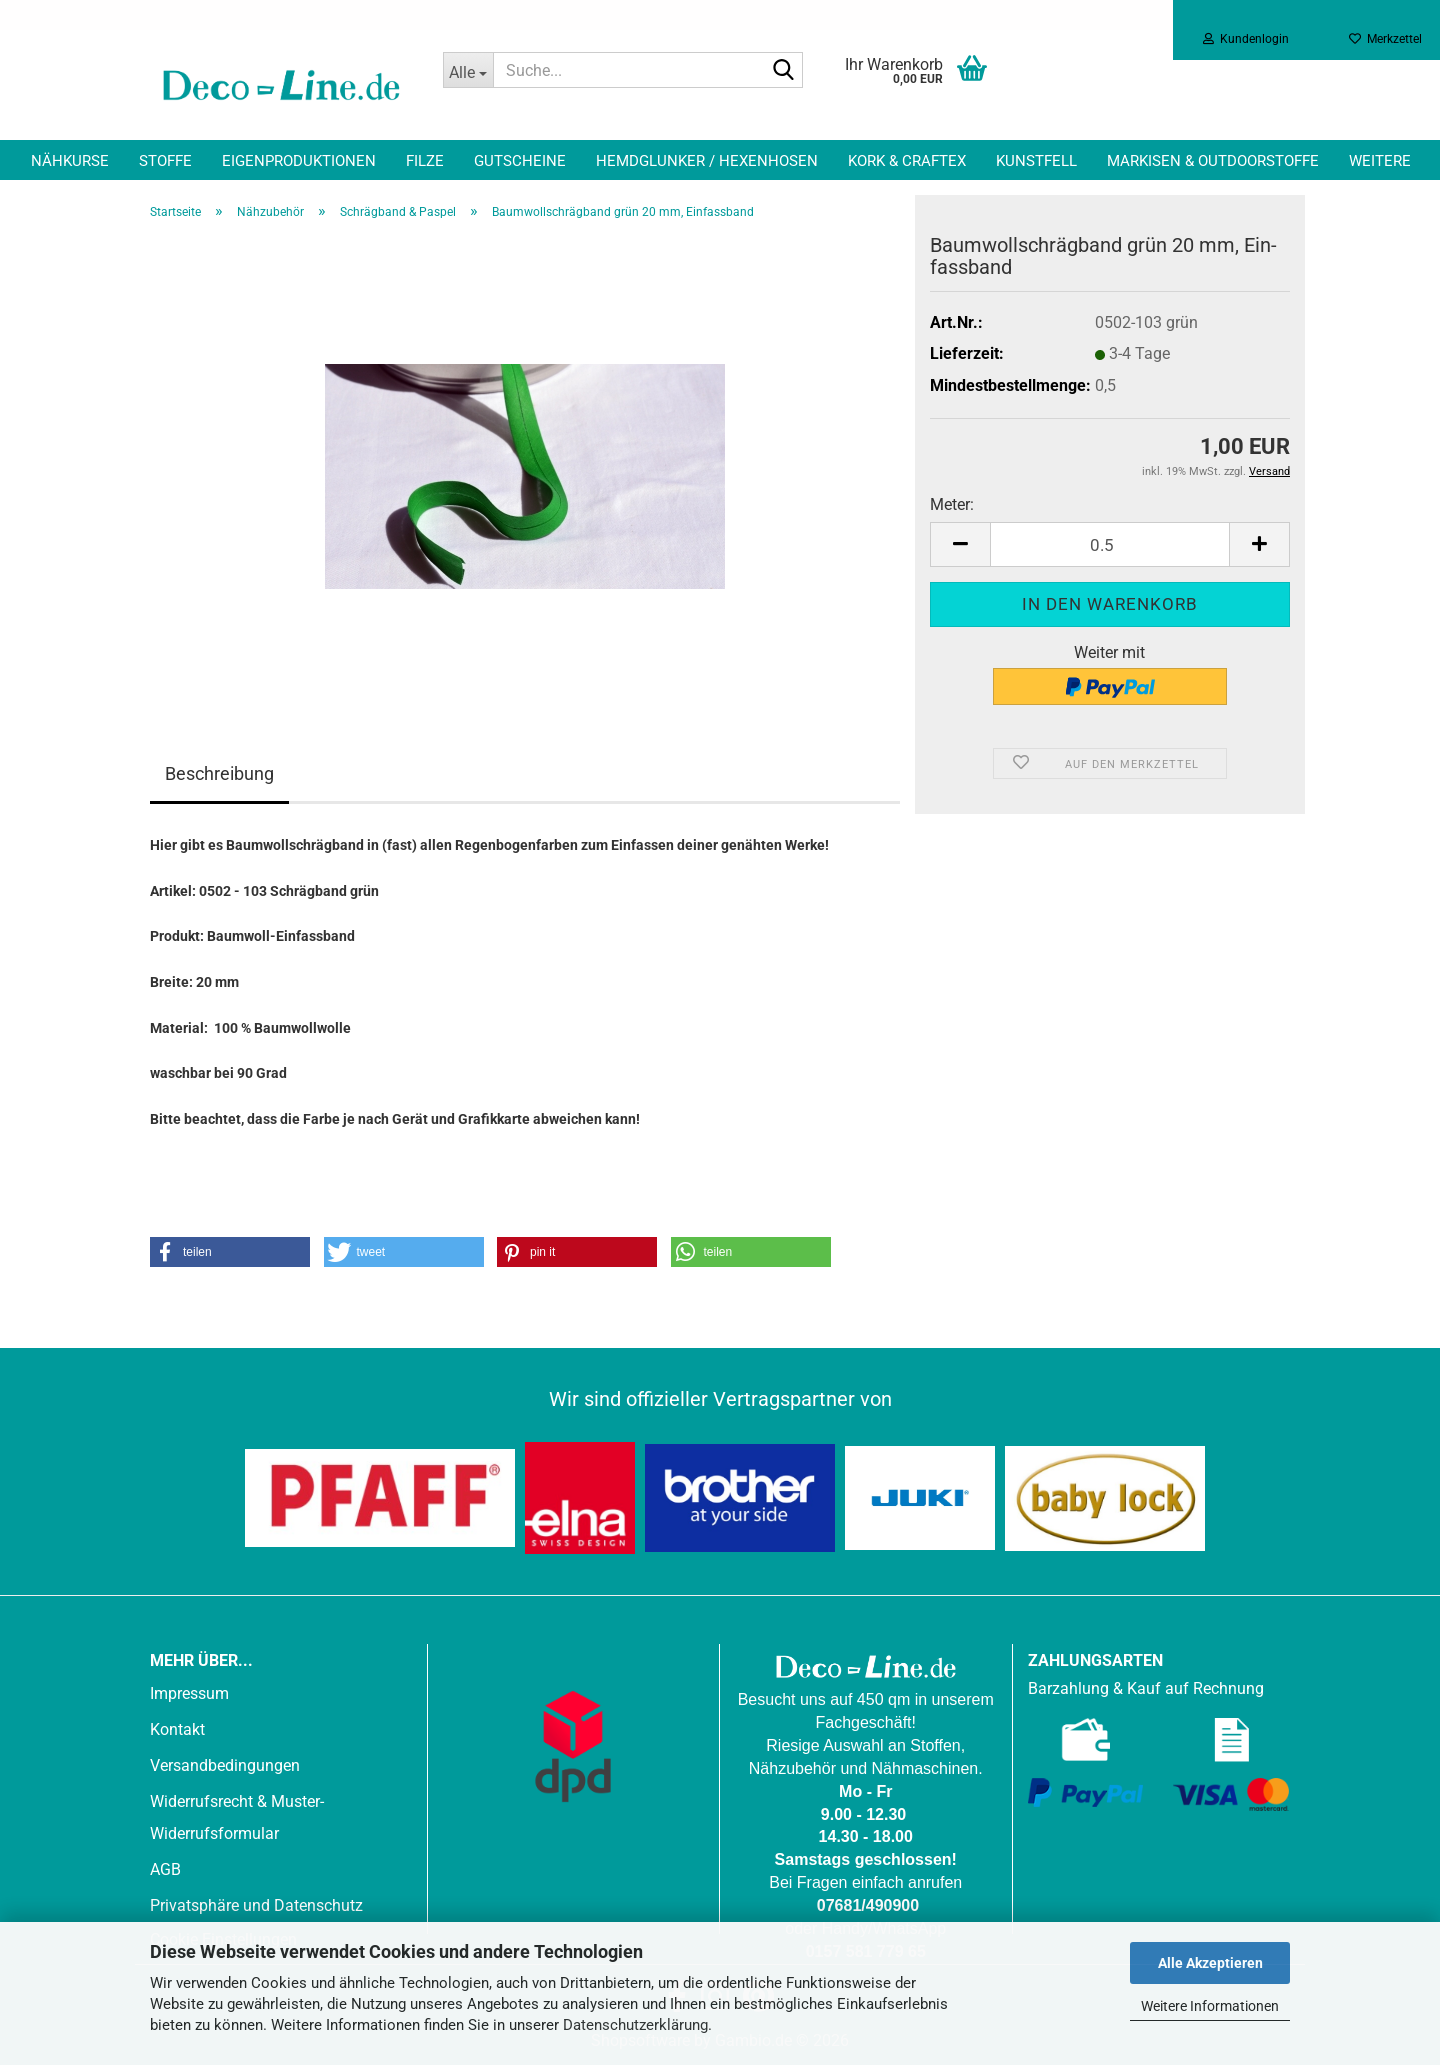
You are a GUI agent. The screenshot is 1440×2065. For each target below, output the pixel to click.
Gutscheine (520, 161)
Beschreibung (219, 773)
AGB (165, 1869)
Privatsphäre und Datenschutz (256, 1905)
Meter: (952, 504)
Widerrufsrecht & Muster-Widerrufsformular (237, 1817)
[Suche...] (468, 70)
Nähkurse (70, 161)
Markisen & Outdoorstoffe (1213, 161)
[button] (960, 544)
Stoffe (165, 161)
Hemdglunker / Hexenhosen (707, 161)
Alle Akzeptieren (1210, 1963)
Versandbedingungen (225, 1765)
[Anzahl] (1110, 544)
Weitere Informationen (1210, 2006)
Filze (425, 161)
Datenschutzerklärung (635, 2025)
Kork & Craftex (907, 161)
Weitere (1380, 161)
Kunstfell (1036, 161)
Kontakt (177, 1729)
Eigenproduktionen (299, 161)
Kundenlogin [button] (1246, 39)
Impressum (189, 1693)
